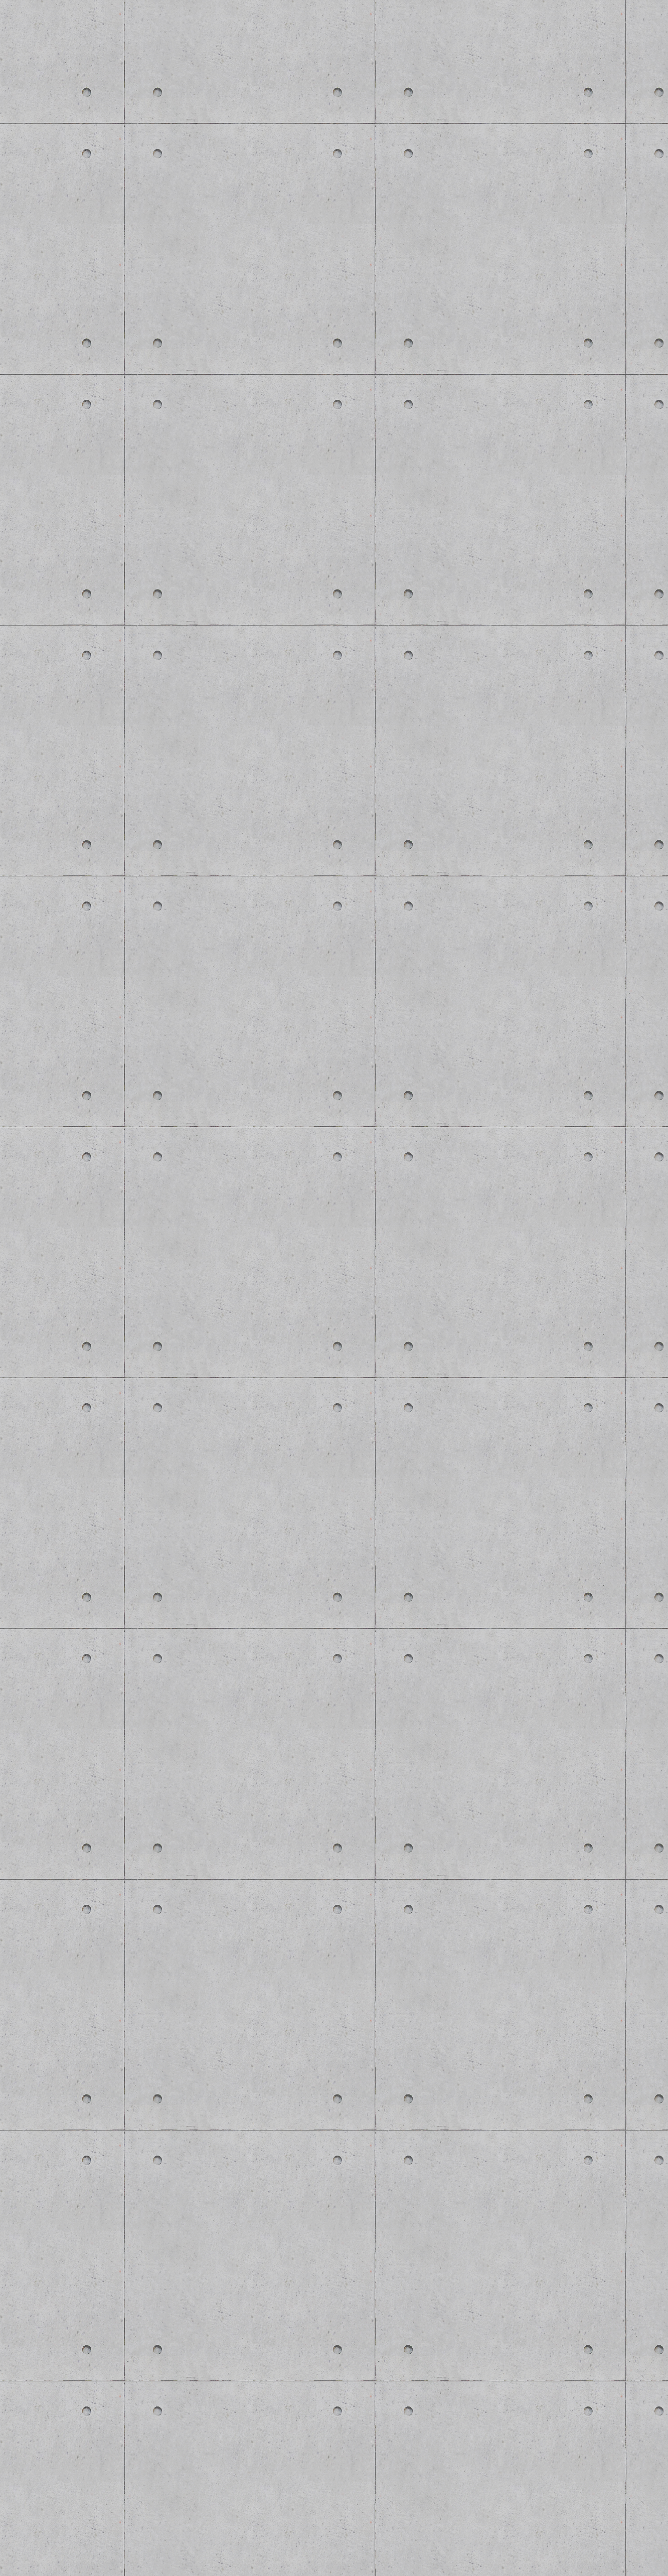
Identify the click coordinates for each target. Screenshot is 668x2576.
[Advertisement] (192, 1609)
